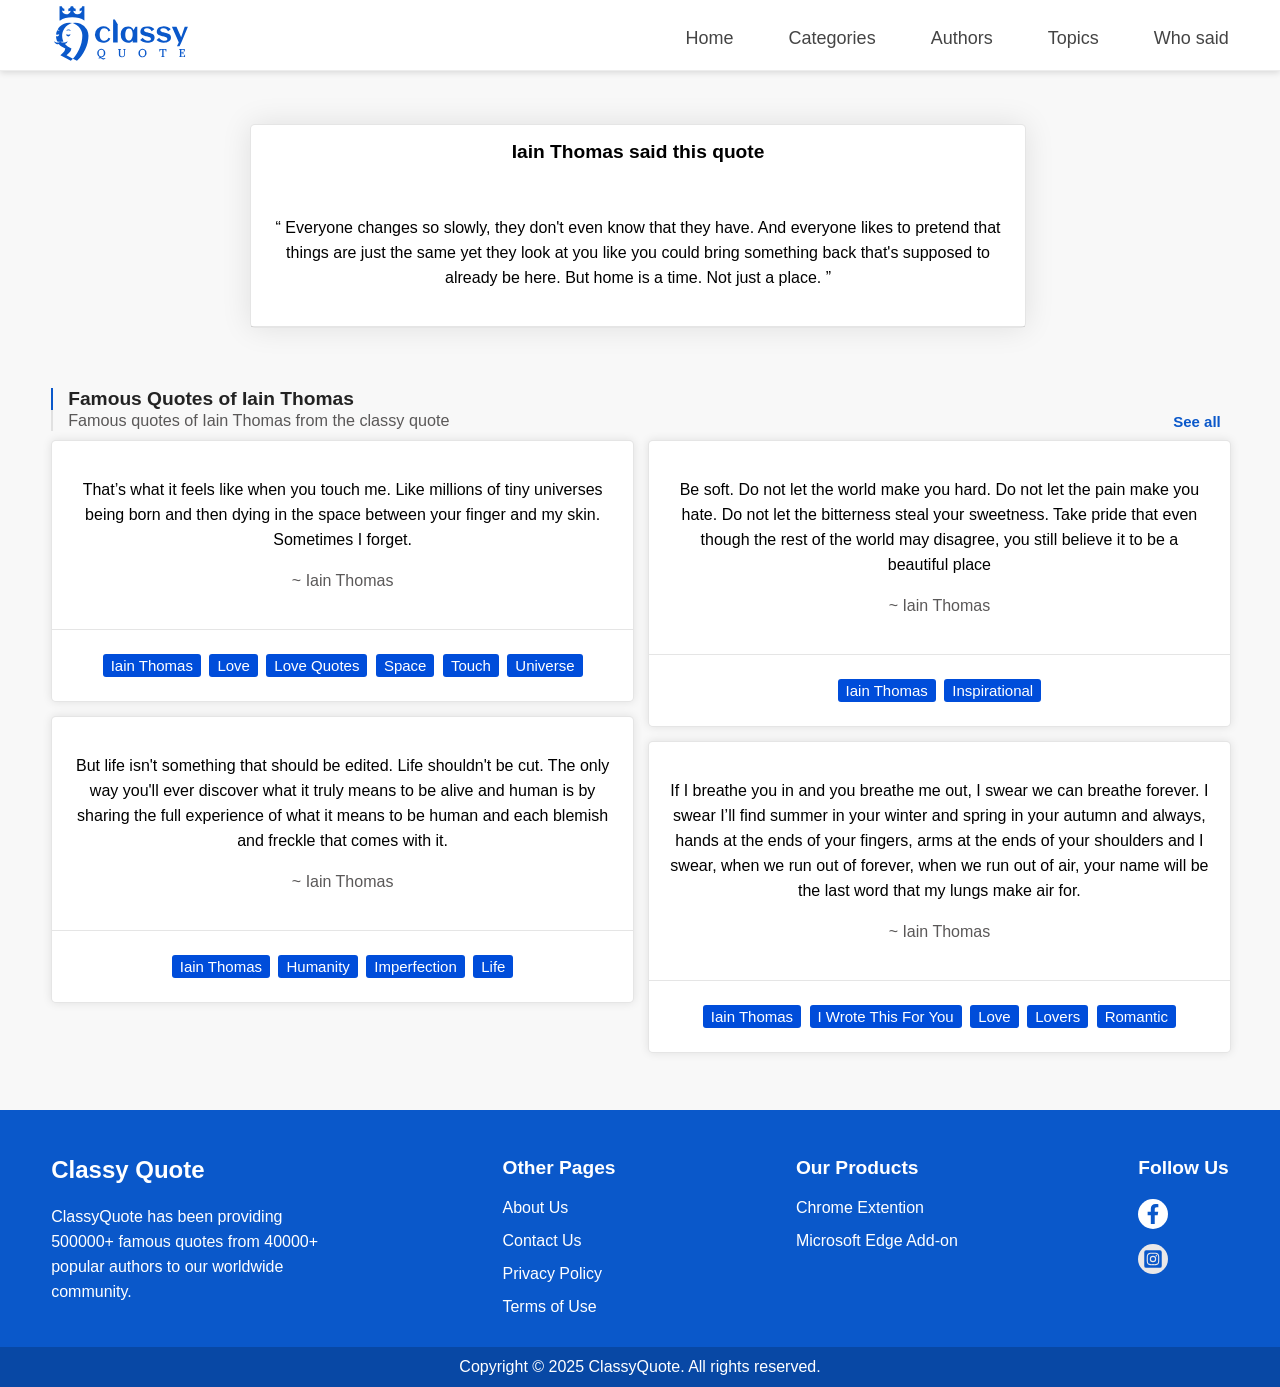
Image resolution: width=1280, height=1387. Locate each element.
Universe (544, 665)
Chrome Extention (860, 1207)
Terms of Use (549, 1306)
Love (233, 665)
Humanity (317, 966)
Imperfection (415, 966)
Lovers (1057, 1016)
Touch (471, 665)
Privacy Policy (552, 1273)
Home (710, 38)
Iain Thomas (152, 665)
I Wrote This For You (886, 1016)
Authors (962, 38)
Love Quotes (316, 665)
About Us (535, 1207)
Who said (1191, 38)
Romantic (1136, 1016)
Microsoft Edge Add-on (877, 1240)
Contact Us (541, 1240)
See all (1197, 421)
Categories (832, 38)
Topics (1073, 38)
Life (493, 966)
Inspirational (992, 690)
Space (405, 665)
